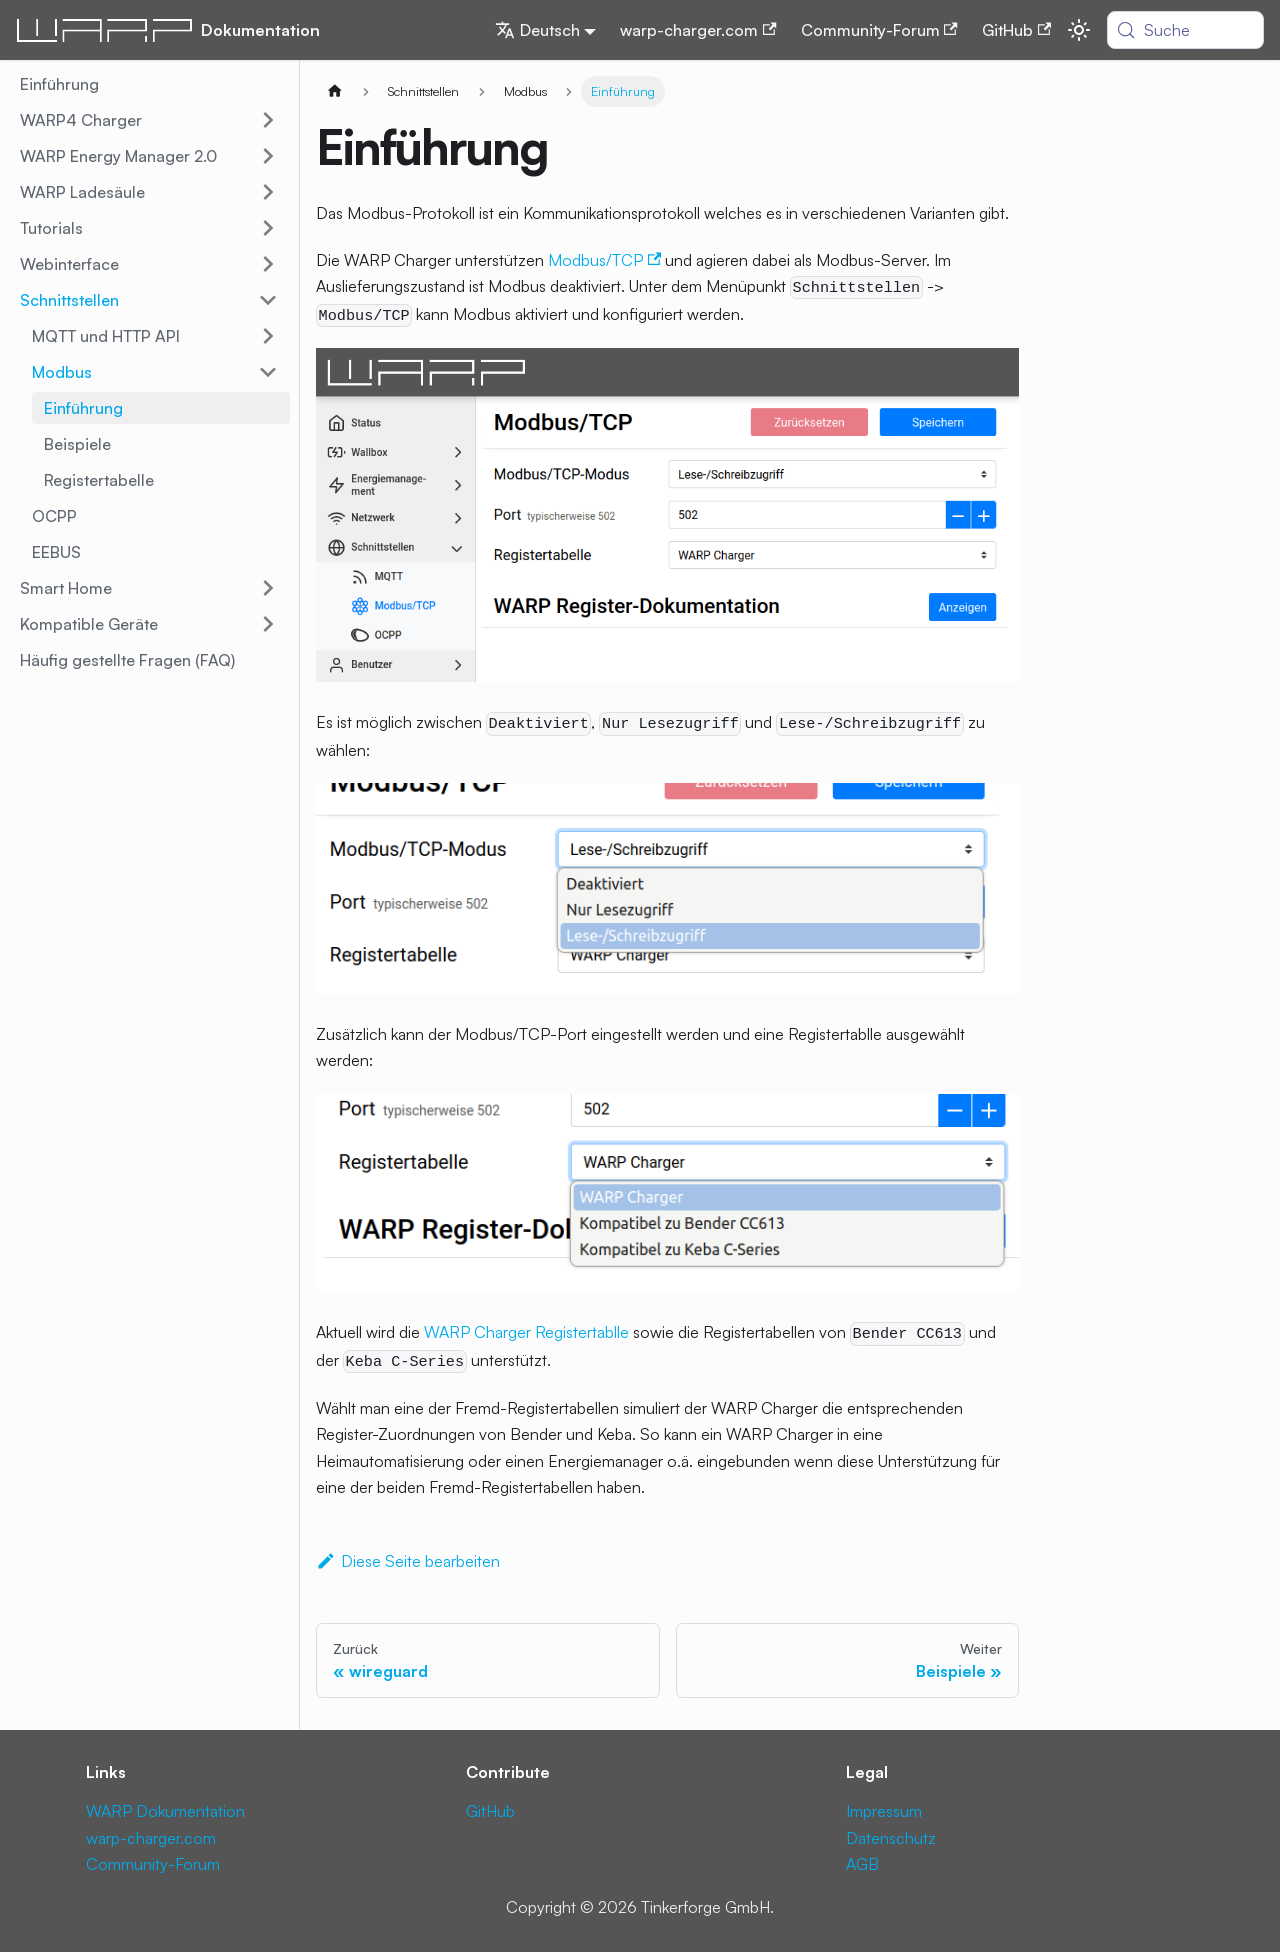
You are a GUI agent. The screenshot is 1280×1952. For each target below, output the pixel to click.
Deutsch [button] (537, 30)
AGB (862, 1864)
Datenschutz (891, 1838)
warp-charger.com (698, 30)
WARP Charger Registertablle (526, 1332)
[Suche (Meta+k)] (1185, 30)
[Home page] (335, 91)
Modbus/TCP (604, 260)
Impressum (884, 1811)
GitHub (1016, 30)
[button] (149, 120)
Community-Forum (879, 30)
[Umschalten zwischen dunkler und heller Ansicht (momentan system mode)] (1079, 30)
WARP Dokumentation (165, 1811)
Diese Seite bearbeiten (408, 1561)
